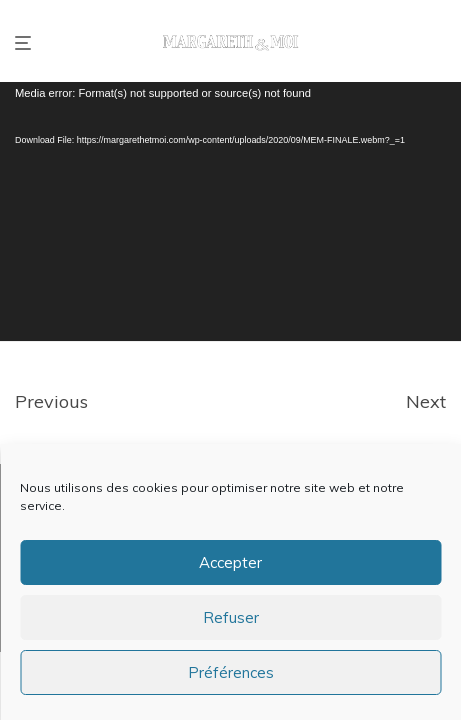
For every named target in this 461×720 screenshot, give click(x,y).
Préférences (231, 672)
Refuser (231, 617)
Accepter (230, 562)
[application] (230, 211)
